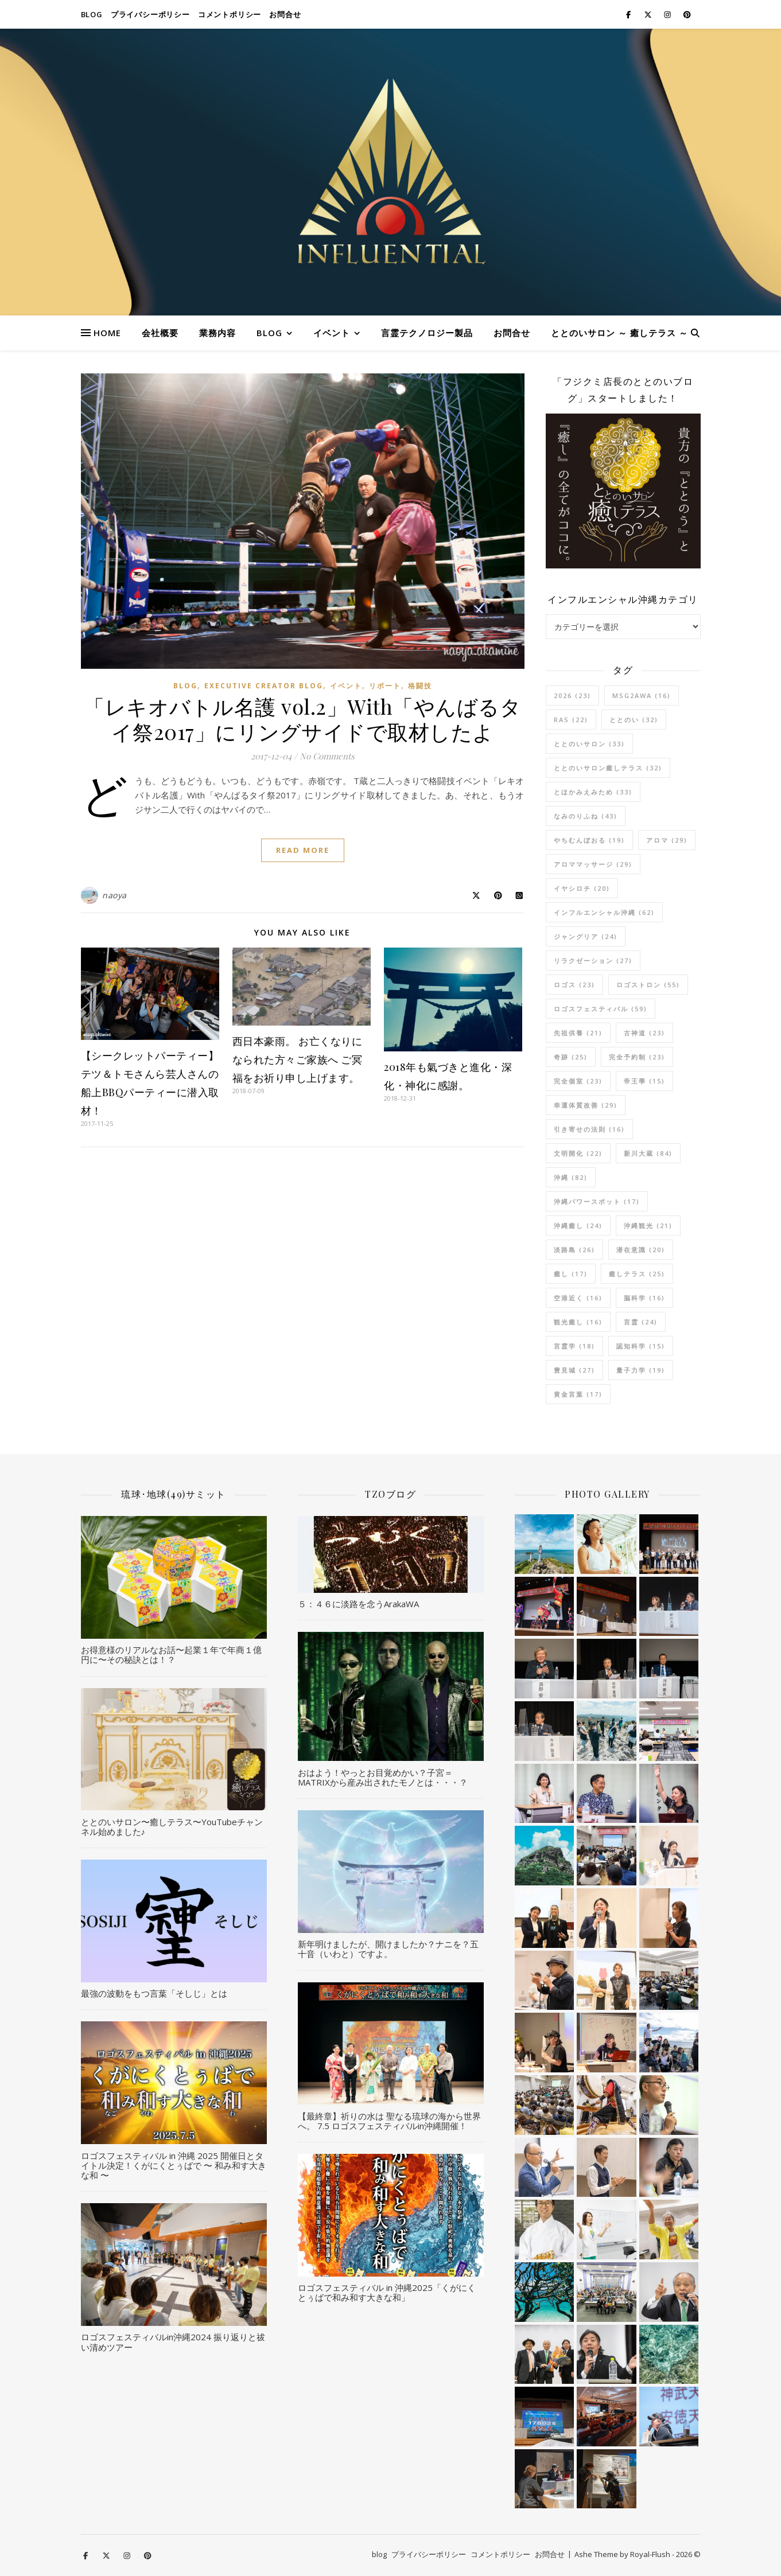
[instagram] (668, 14)
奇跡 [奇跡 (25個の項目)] (571, 1057)
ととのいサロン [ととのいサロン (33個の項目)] (589, 743)
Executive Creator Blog (263, 686)
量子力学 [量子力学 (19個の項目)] (640, 1370)
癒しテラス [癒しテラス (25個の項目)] (637, 1273)
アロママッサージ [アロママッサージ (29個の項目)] (593, 864)
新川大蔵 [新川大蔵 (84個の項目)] (648, 1153)
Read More (302, 850)
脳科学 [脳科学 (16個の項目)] (644, 1297)
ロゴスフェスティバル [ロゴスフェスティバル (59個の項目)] (600, 1008)
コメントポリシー (229, 14)
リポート (385, 686)
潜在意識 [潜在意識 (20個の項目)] (640, 1249)
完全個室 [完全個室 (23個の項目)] (578, 1081)
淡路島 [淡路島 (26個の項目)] (574, 1249)
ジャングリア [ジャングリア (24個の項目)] (585, 936)
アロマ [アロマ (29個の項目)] (666, 840)
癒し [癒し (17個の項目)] (571, 1273)
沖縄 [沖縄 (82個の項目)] (571, 1177)
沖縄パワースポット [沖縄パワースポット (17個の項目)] (597, 1201)
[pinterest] (686, 14)
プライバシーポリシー (150, 14)
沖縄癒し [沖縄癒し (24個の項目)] (578, 1225)
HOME (107, 332)
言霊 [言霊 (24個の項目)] (641, 1322)
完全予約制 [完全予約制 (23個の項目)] (637, 1057)
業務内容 (217, 332)
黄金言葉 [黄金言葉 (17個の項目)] (578, 1394)
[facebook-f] (629, 14)
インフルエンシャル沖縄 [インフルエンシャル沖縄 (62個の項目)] (604, 912)
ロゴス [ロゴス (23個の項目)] (574, 984)
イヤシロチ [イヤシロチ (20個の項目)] (582, 888)
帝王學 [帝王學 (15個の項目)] (644, 1081)
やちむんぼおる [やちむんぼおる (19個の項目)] (589, 840)
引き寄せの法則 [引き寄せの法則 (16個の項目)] (589, 1129)
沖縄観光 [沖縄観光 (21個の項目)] (648, 1225)
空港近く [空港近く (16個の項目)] (578, 1297)
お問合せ (285, 14)
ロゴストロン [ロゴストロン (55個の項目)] (648, 984)
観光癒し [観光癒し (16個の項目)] (578, 1322)
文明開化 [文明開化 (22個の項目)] (578, 1153)
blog (92, 14)
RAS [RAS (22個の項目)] (571, 719)
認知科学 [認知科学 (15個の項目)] (640, 1346)
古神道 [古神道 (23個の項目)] (644, 1032)
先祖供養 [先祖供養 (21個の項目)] (578, 1032)
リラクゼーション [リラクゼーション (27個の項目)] (593, 960)
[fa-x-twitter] (648, 14)
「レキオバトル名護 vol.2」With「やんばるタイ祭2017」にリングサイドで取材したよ (302, 718)
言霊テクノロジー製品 (427, 332)
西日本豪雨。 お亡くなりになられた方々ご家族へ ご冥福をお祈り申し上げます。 (297, 1059)
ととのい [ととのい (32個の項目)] (633, 719)
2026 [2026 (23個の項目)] (572, 695)
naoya (114, 895)
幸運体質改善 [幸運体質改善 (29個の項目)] (585, 1105)
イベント (331, 332)
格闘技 (420, 686)
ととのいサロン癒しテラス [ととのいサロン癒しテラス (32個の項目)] (608, 767)
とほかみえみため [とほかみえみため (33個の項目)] (593, 792)
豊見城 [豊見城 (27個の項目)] (574, 1370)
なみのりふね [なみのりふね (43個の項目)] (585, 816)
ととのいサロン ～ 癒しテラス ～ (619, 332)
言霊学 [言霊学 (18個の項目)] (574, 1346)
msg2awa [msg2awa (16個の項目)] (641, 695)
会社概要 (160, 332)
